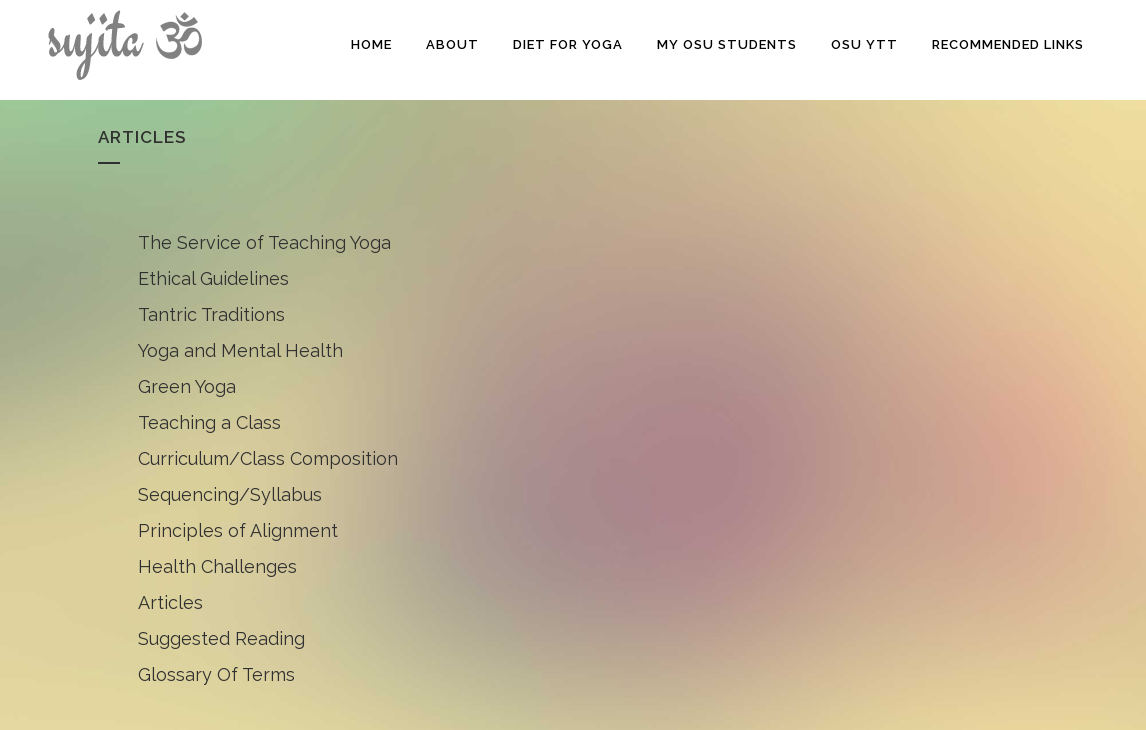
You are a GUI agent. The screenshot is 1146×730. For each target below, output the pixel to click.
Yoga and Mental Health (240, 350)
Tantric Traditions (211, 314)
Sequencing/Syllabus (230, 494)
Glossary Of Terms (216, 674)
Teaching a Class (209, 422)
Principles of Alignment (238, 530)
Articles (170, 602)
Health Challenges (217, 566)
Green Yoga (187, 386)
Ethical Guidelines (213, 278)
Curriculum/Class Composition (268, 458)
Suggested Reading (221, 638)
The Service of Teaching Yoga (264, 242)
